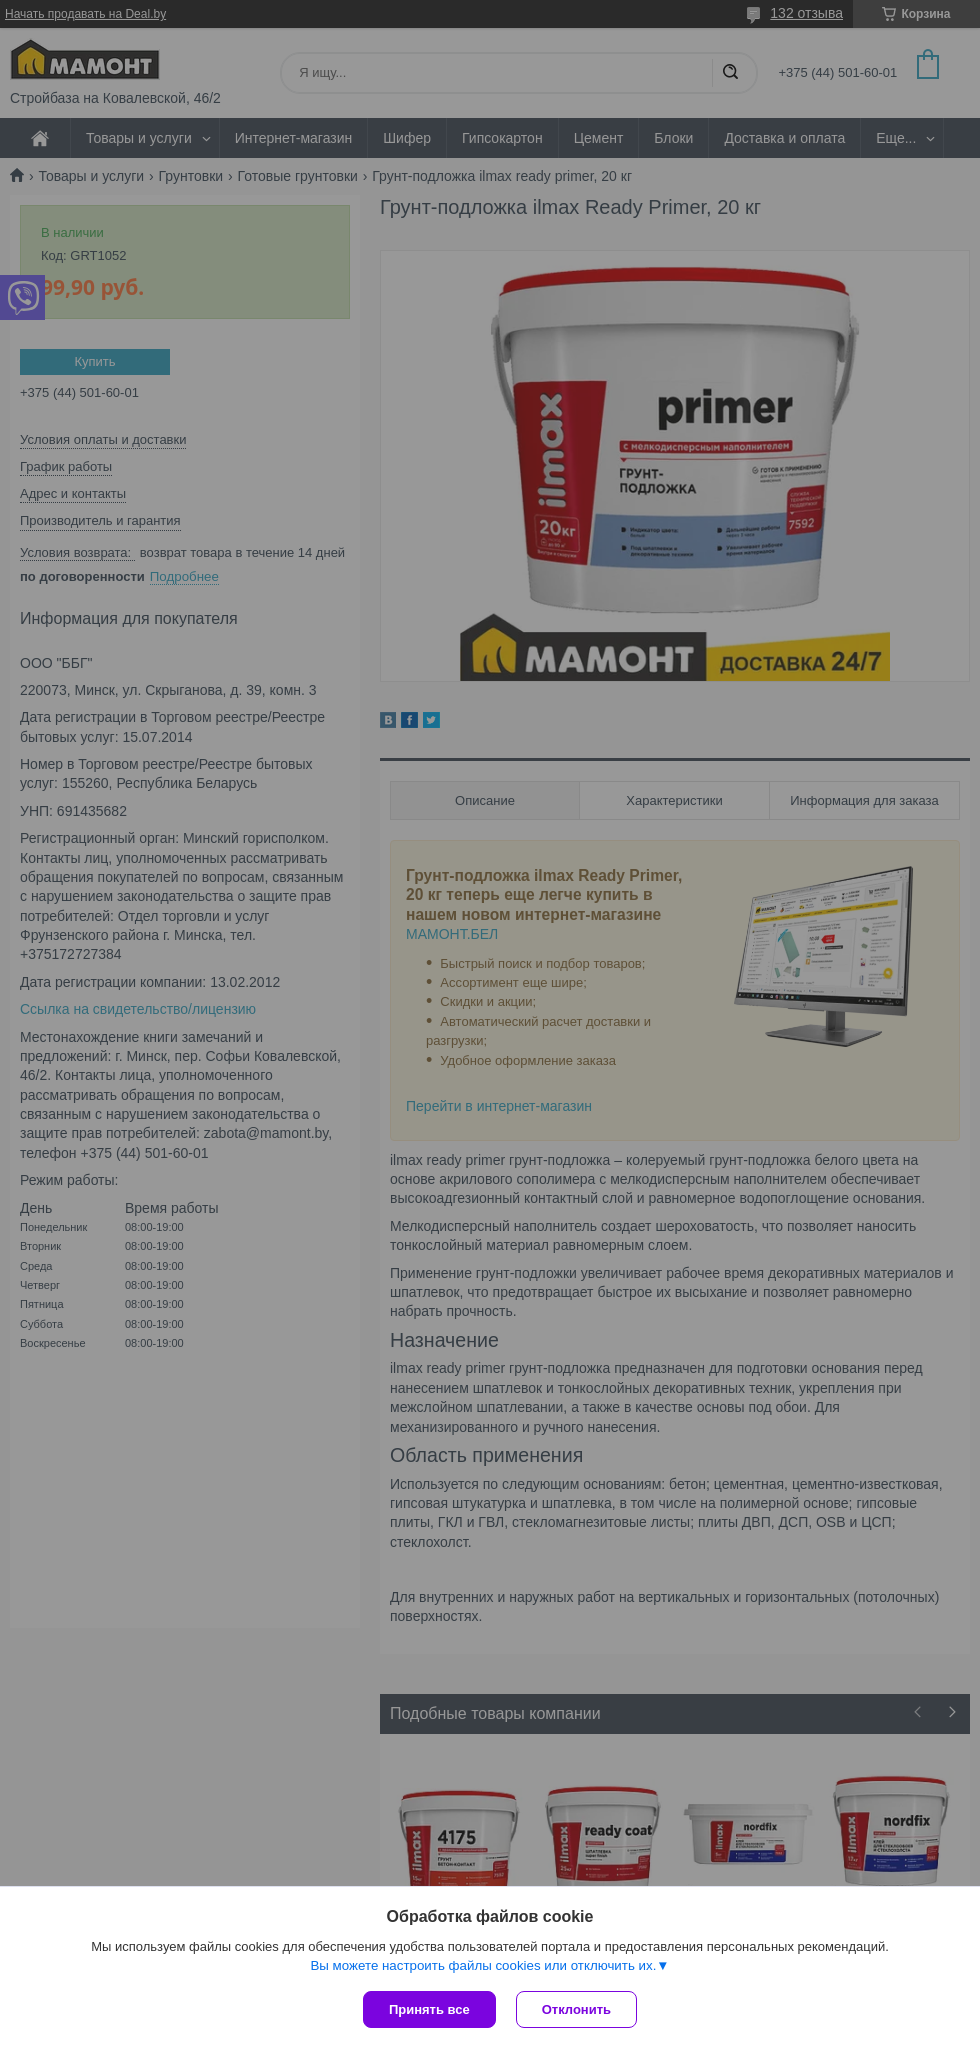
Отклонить (576, 2009)
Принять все (429, 2009)
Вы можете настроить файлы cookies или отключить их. (483, 1965)
